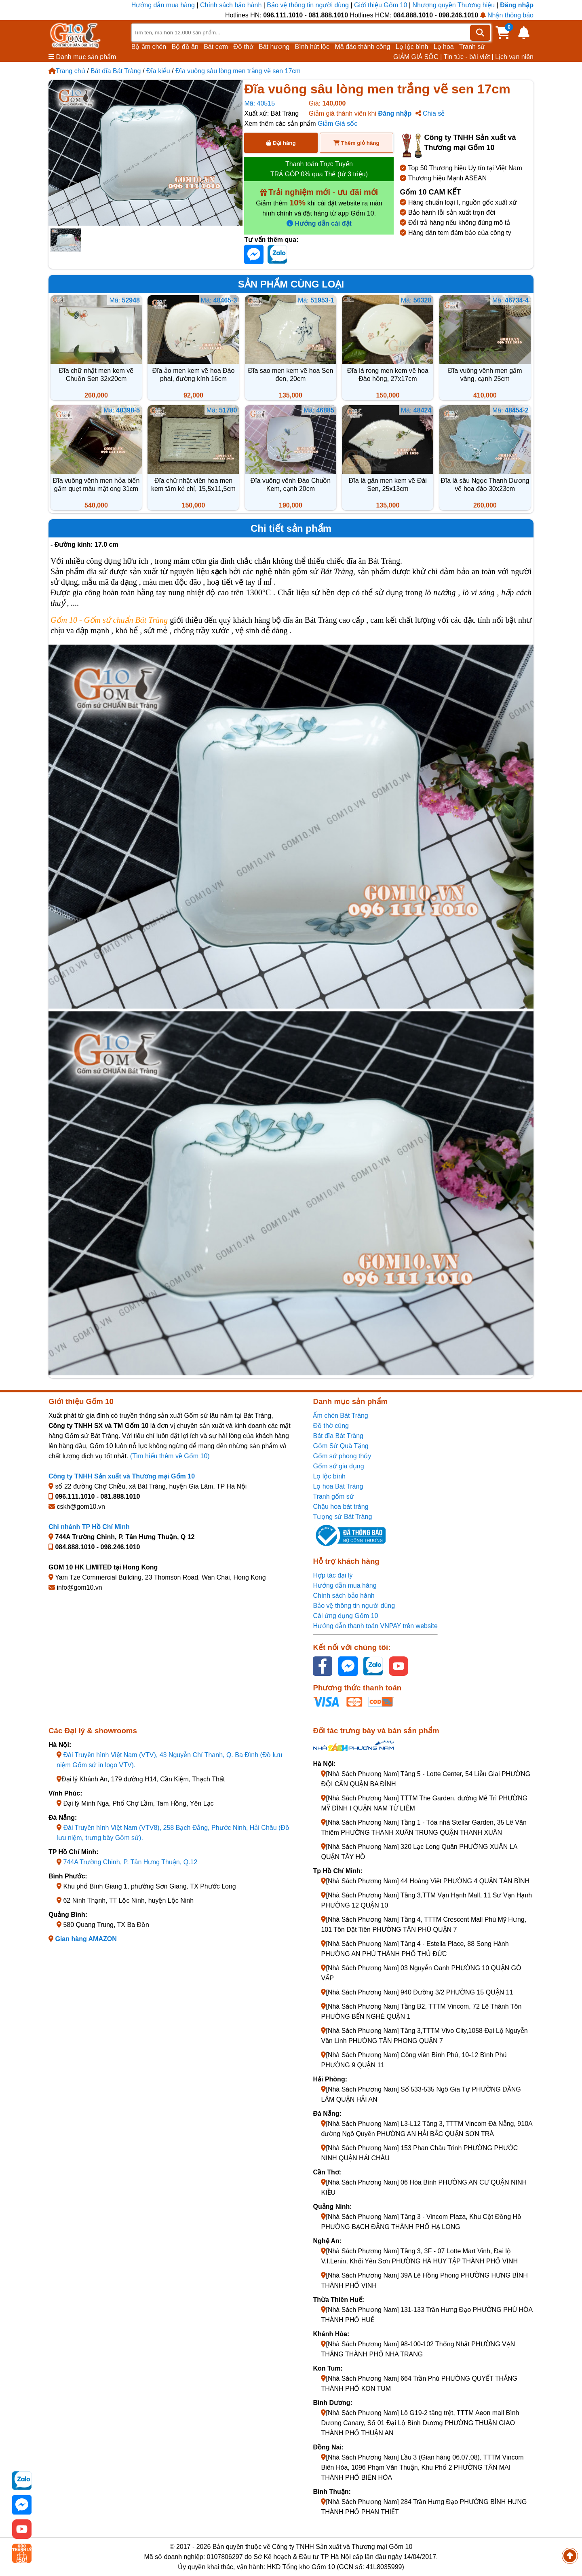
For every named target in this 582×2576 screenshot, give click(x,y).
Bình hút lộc (312, 46)
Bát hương (274, 46)
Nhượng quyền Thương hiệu (453, 5)
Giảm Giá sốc (337, 123)
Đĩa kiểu (158, 71)
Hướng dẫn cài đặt (319, 223)
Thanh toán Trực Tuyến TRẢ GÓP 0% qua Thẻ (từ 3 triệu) (319, 169)
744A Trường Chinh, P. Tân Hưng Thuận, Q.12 (130, 1862)
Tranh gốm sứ (333, 1496)
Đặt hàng (280, 143)
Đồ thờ (243, 46)
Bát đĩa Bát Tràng (116, 71)
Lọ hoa (444, 46)
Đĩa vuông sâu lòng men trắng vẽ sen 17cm (238, 71)
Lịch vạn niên (514, 56)
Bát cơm (216, 46)
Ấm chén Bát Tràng (340, 1415)
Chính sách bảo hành (230, 5)
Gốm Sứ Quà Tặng (340, 1445)
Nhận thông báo (507, 15)
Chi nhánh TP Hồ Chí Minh (89, 1526)
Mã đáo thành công (362, 46)
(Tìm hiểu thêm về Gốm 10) (170, 1456)
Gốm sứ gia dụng (338, 1466)
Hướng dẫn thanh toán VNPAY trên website (375, 1625)
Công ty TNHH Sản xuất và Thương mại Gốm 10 (121, 1476)
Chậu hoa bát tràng (340, 1506)
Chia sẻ (430, 113)
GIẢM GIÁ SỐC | (417, 56)
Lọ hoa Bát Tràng (338, 1486)
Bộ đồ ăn (185, 46)
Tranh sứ (472, 46)
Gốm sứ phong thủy (342, 1456)
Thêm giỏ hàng (356, 143)
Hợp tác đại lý (332, 1575)
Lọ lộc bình (412, 46)
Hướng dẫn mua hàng (164, 5)
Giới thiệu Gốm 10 (381, 5)
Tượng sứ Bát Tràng (342, 1516)
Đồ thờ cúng (330, 1425)
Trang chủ (66, 71)
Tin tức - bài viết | (468, 56)
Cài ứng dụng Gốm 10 (345, 1615)
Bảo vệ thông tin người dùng (308, 5)
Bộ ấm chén (149, 46)
